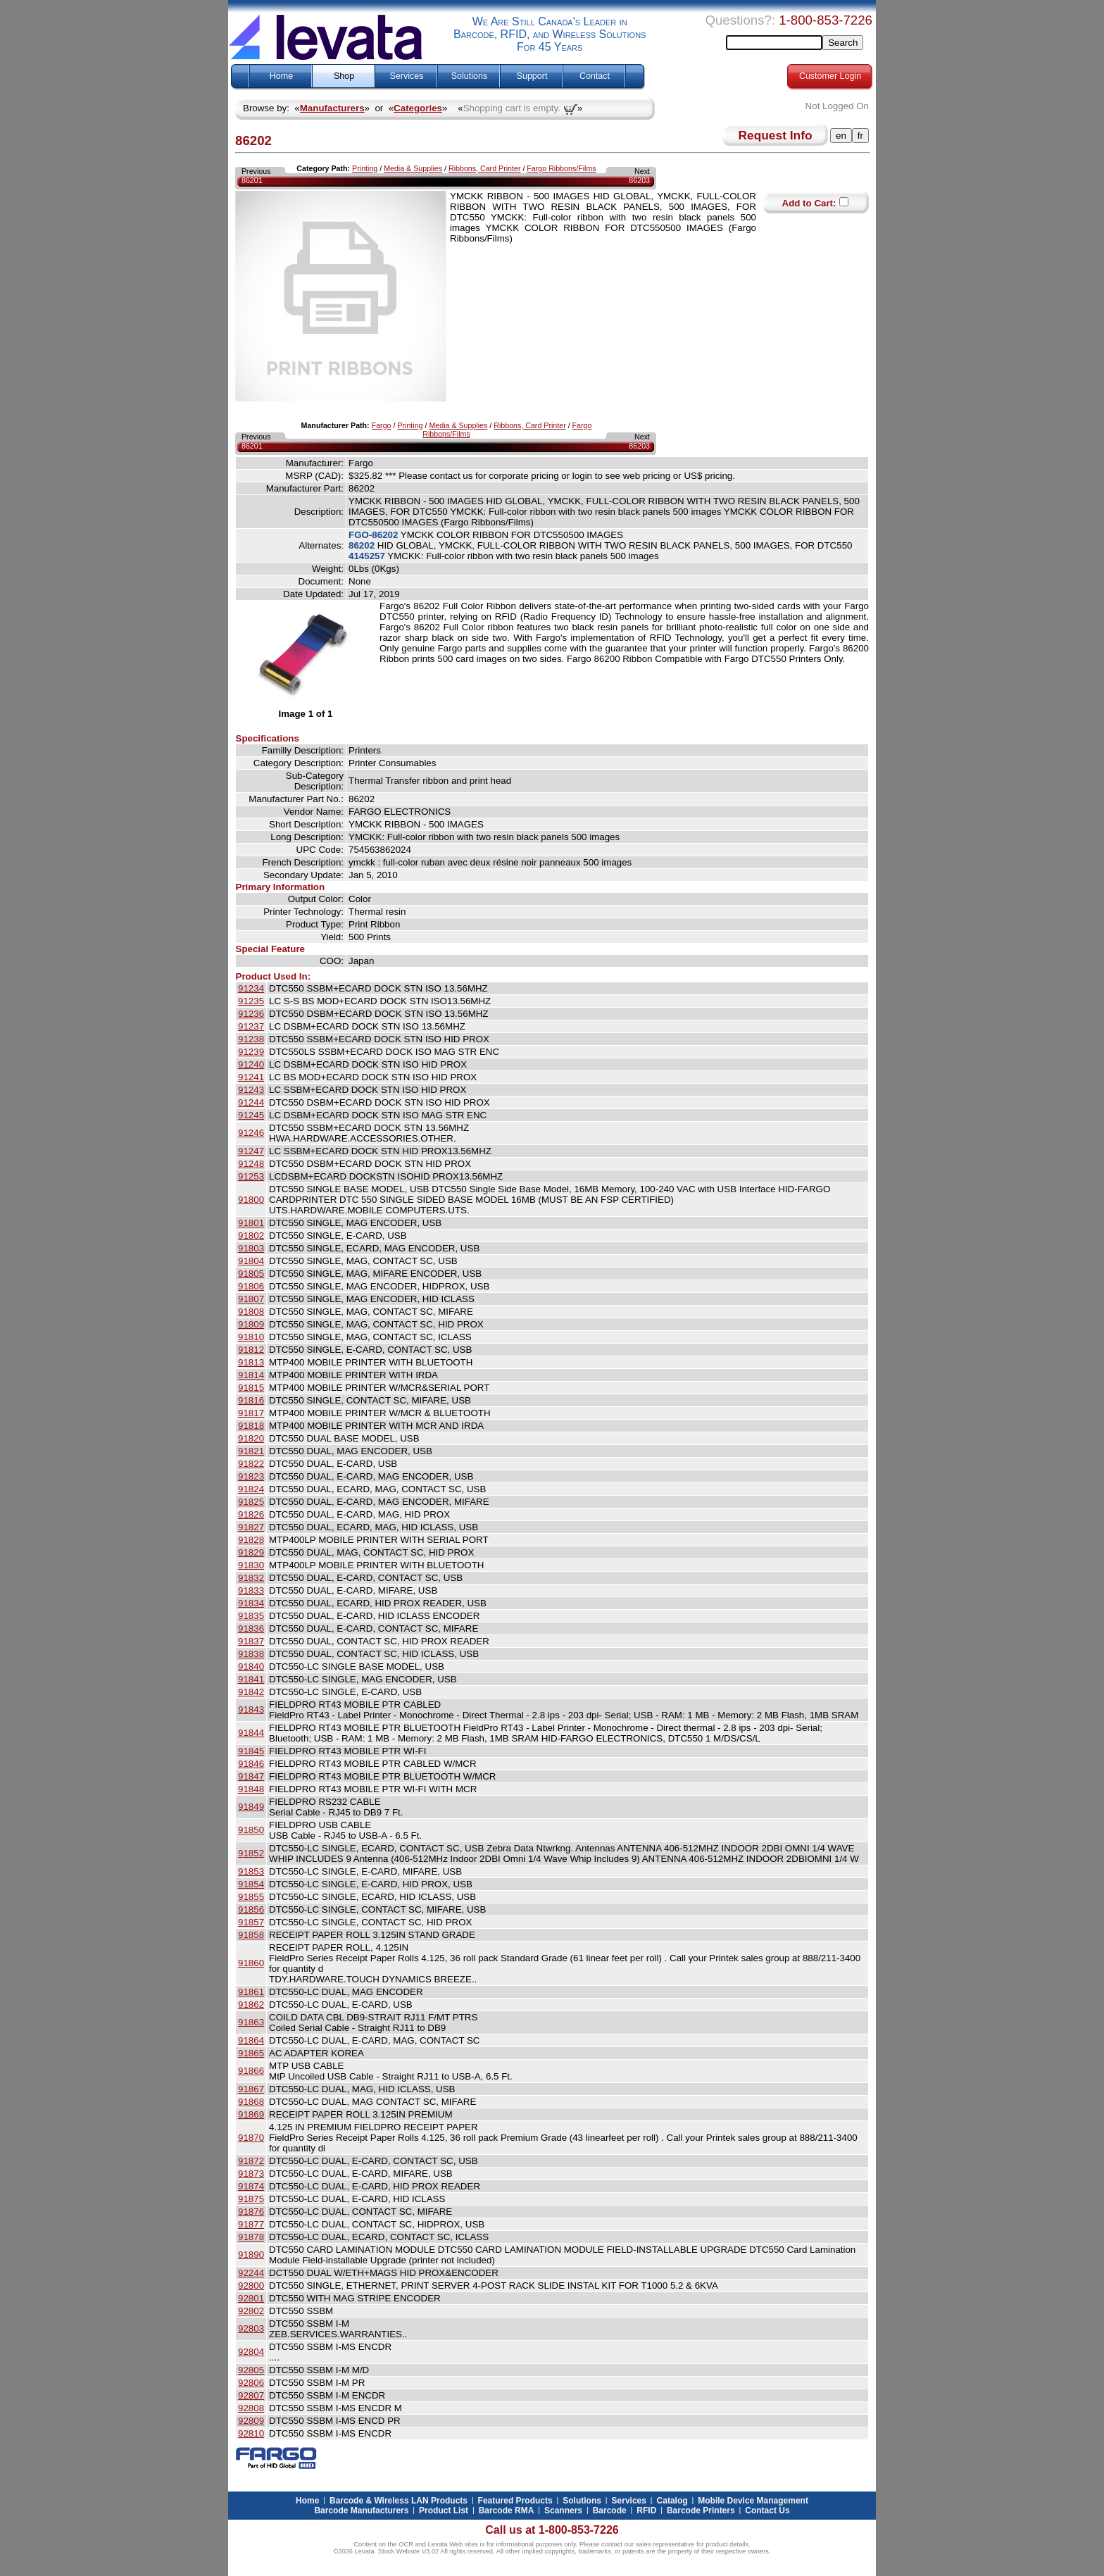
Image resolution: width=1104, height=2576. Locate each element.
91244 (251, 1102)
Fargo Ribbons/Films (561, 168)
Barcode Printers (701, 2510)
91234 (251, 988)
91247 (251, 1151)
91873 (251, 2173)
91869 (251, 2114)
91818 (251, 1425)
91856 (251, 1909)
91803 (251, 1248)
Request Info (776, 135)
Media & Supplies (413, 168)
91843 (251, 1709)
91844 (251, 1732)
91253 (251, 1176)
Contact (594, 76)
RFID (646, 2510)
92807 (251, 2395)
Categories (418, 108)
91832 (251, 1578)
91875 (251, 2199)
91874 (251, 2186)
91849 (251, 1806)
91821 (251, 1451)
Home (281, 76)
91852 (251, 1853)
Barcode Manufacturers (361, 2510)
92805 (251, 2370)
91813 (251, 1362)
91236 (251, 1013)
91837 (251, 1641)
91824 (251, 1489)
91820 (251, 1438)
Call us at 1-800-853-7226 (551, 2530)
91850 (251, 1830)
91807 (251, 1299)
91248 (251, 1163)
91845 (251, 1751)
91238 (251, 1039)
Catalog (672, 2501)
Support (532, 76)
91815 (251, 1387)
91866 (251, 2070)
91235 (251, 1001)
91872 (251, 2161)
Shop (344, 76)
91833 (251, 1590)
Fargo (381, 425)
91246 (251, 1132)
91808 (251, 1311)
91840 (251, 1666)
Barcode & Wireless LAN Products (399, 2501)
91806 (251, 1286)
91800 (251, 1199)
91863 (251, 2022)
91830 (251, 1565)
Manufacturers (332, 108)
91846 (251, 1763)
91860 (251, 1963)
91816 (251, 1400)
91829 (251, 1552)
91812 (251, 1349)
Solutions (469, 76)
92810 (251, 2433)
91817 (251, 1413)
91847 (251, 1776)
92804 (251, 2351)
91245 (251, 1115)
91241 (251, 1077)
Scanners (563, 2510)
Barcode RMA (506, 2510)
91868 (251, 2101)
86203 (639, 180)
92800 (251, 2285)
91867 (251, 2089)
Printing (364, 168)
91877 (251, 2224)
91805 (251, 1273)
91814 (251, 1375)
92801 (251, 2298)
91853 (251, 1871)
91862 (251, 2004)
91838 (251, 1654)
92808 (251, 2408)
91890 (251, 2254)
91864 (251, 2040)
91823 (251, 1476)
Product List (443, 2510)
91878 (251, 2237)
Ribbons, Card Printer (484, 168)
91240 (251, 1064)
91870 (251, 2137)
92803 (251, 2328)
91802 (251, 1235)
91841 (251, 1679)
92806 (251, 2382)
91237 (251, 1026)
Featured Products (515, 2501)
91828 (251, 1539)
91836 (251, 1628)
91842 (251, 1692)
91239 (251, 1051)
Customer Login (830, 76)
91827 (251, 1527)
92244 (251, 2273)
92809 (251, 2420)
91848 (251, 1789)
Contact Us (767, 2510)
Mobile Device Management (753, 2501)
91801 (251, 1223)
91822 (251, 1463)
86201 (252, 180)
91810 (251, 1337)
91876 (251, 2211)
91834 (251, 1603)
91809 (251, 1324)
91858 (251, 1935)
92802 (251, 2311)
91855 (251, 1897)
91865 (251, 2053)
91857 (251, 1922)
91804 (251, 1261)
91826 (251, 1514)
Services (407, 76)
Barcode (610, 2510)
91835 (251, 1616)
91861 (251, 1992)
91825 (251, 1501)
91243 (251, 1089)
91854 (251, 1884)
